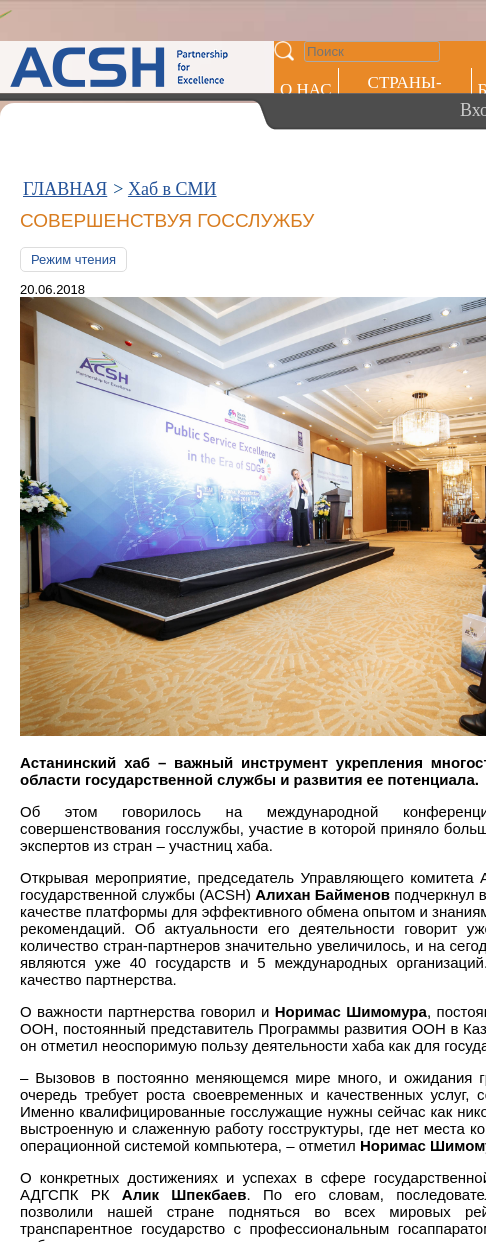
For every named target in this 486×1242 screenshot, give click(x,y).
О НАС (306, 89)
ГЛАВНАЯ (65, 189)
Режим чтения (73, 259)
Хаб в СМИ (172, 189)
